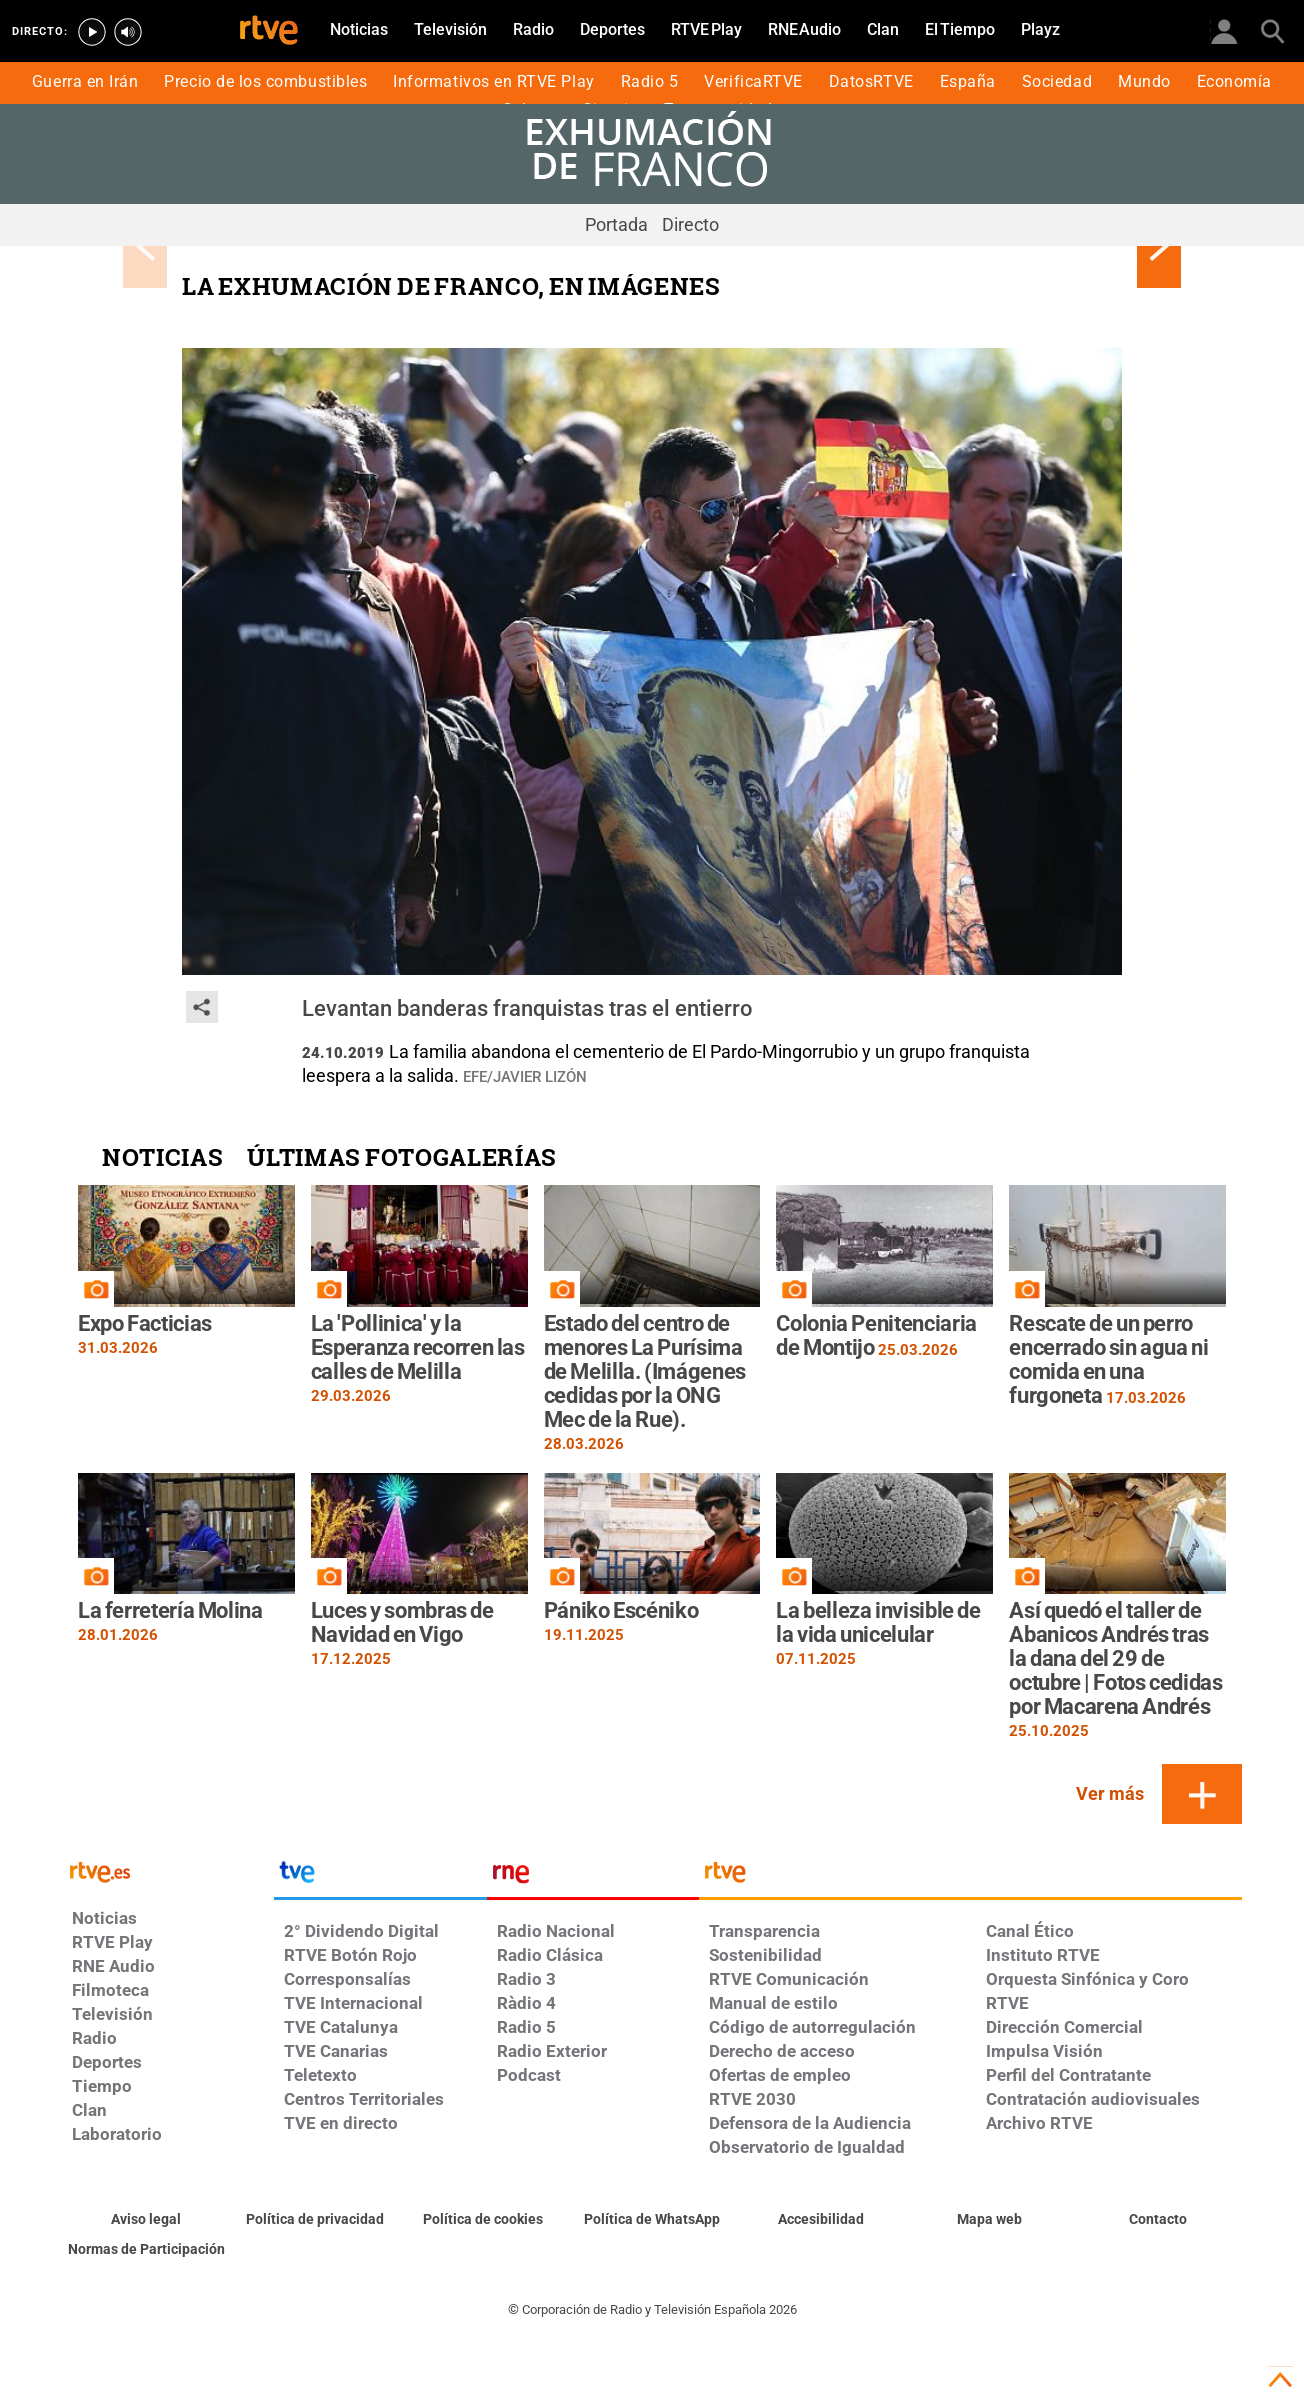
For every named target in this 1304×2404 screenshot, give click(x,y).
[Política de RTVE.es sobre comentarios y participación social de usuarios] (146, 2250)
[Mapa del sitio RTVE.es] (989, 2220)
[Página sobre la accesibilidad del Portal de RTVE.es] (820, 2220)
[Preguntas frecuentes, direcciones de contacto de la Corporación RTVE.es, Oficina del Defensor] (1157, 2220)
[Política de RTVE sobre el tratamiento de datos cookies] (483, 2220)
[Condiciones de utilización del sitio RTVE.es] (146, 2220)
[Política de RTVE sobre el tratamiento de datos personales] (315, 2220)
